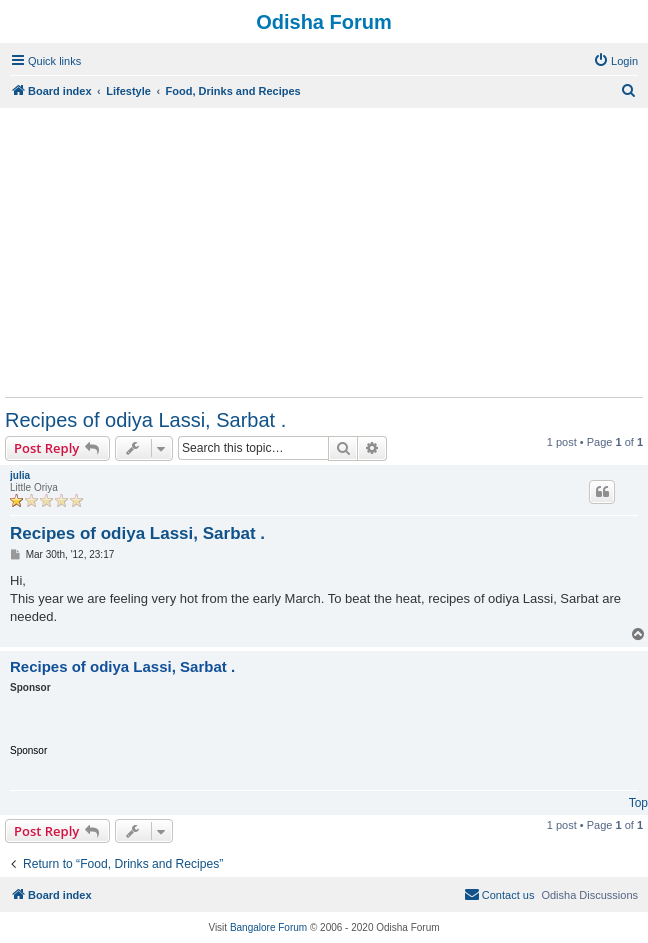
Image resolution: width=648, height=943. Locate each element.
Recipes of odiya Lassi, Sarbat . (145, 420)
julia (20, 475)
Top (638, 803)
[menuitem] (615, 61)
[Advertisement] (324, 252)
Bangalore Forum (268, 927)
